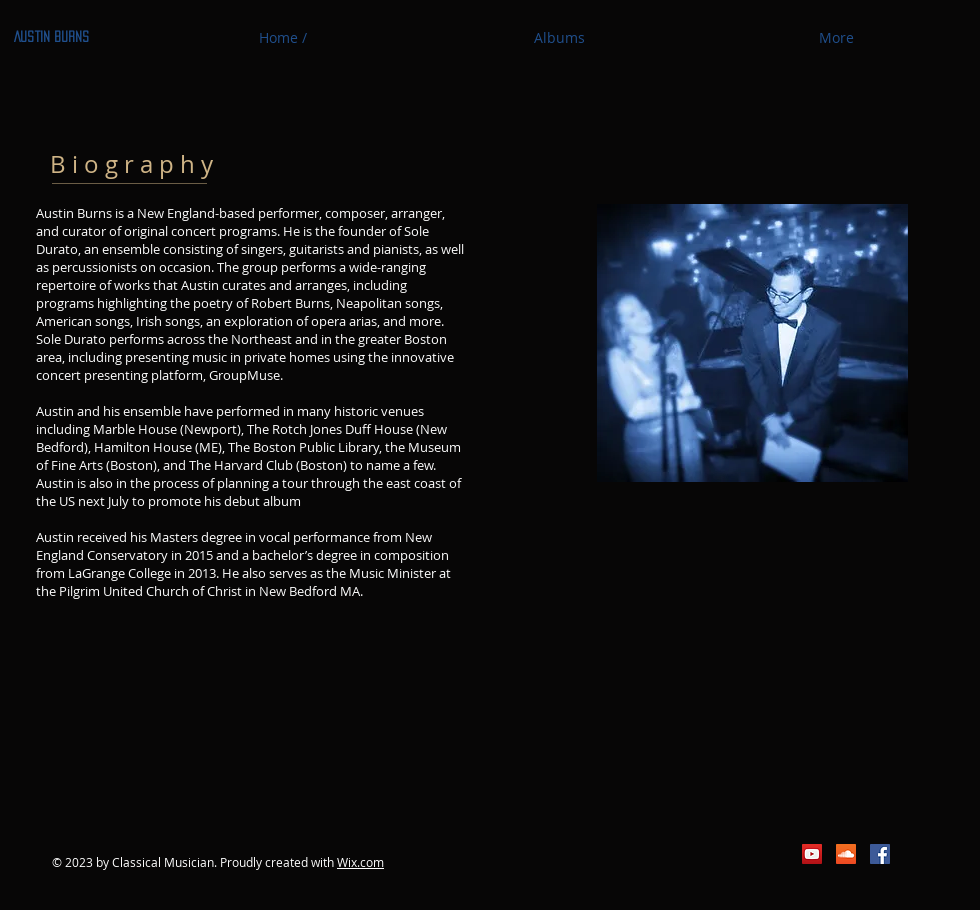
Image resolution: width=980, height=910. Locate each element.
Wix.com (360, 862)
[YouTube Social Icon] (812, 854)
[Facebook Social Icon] (880, 854)
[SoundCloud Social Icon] (846, 854)
